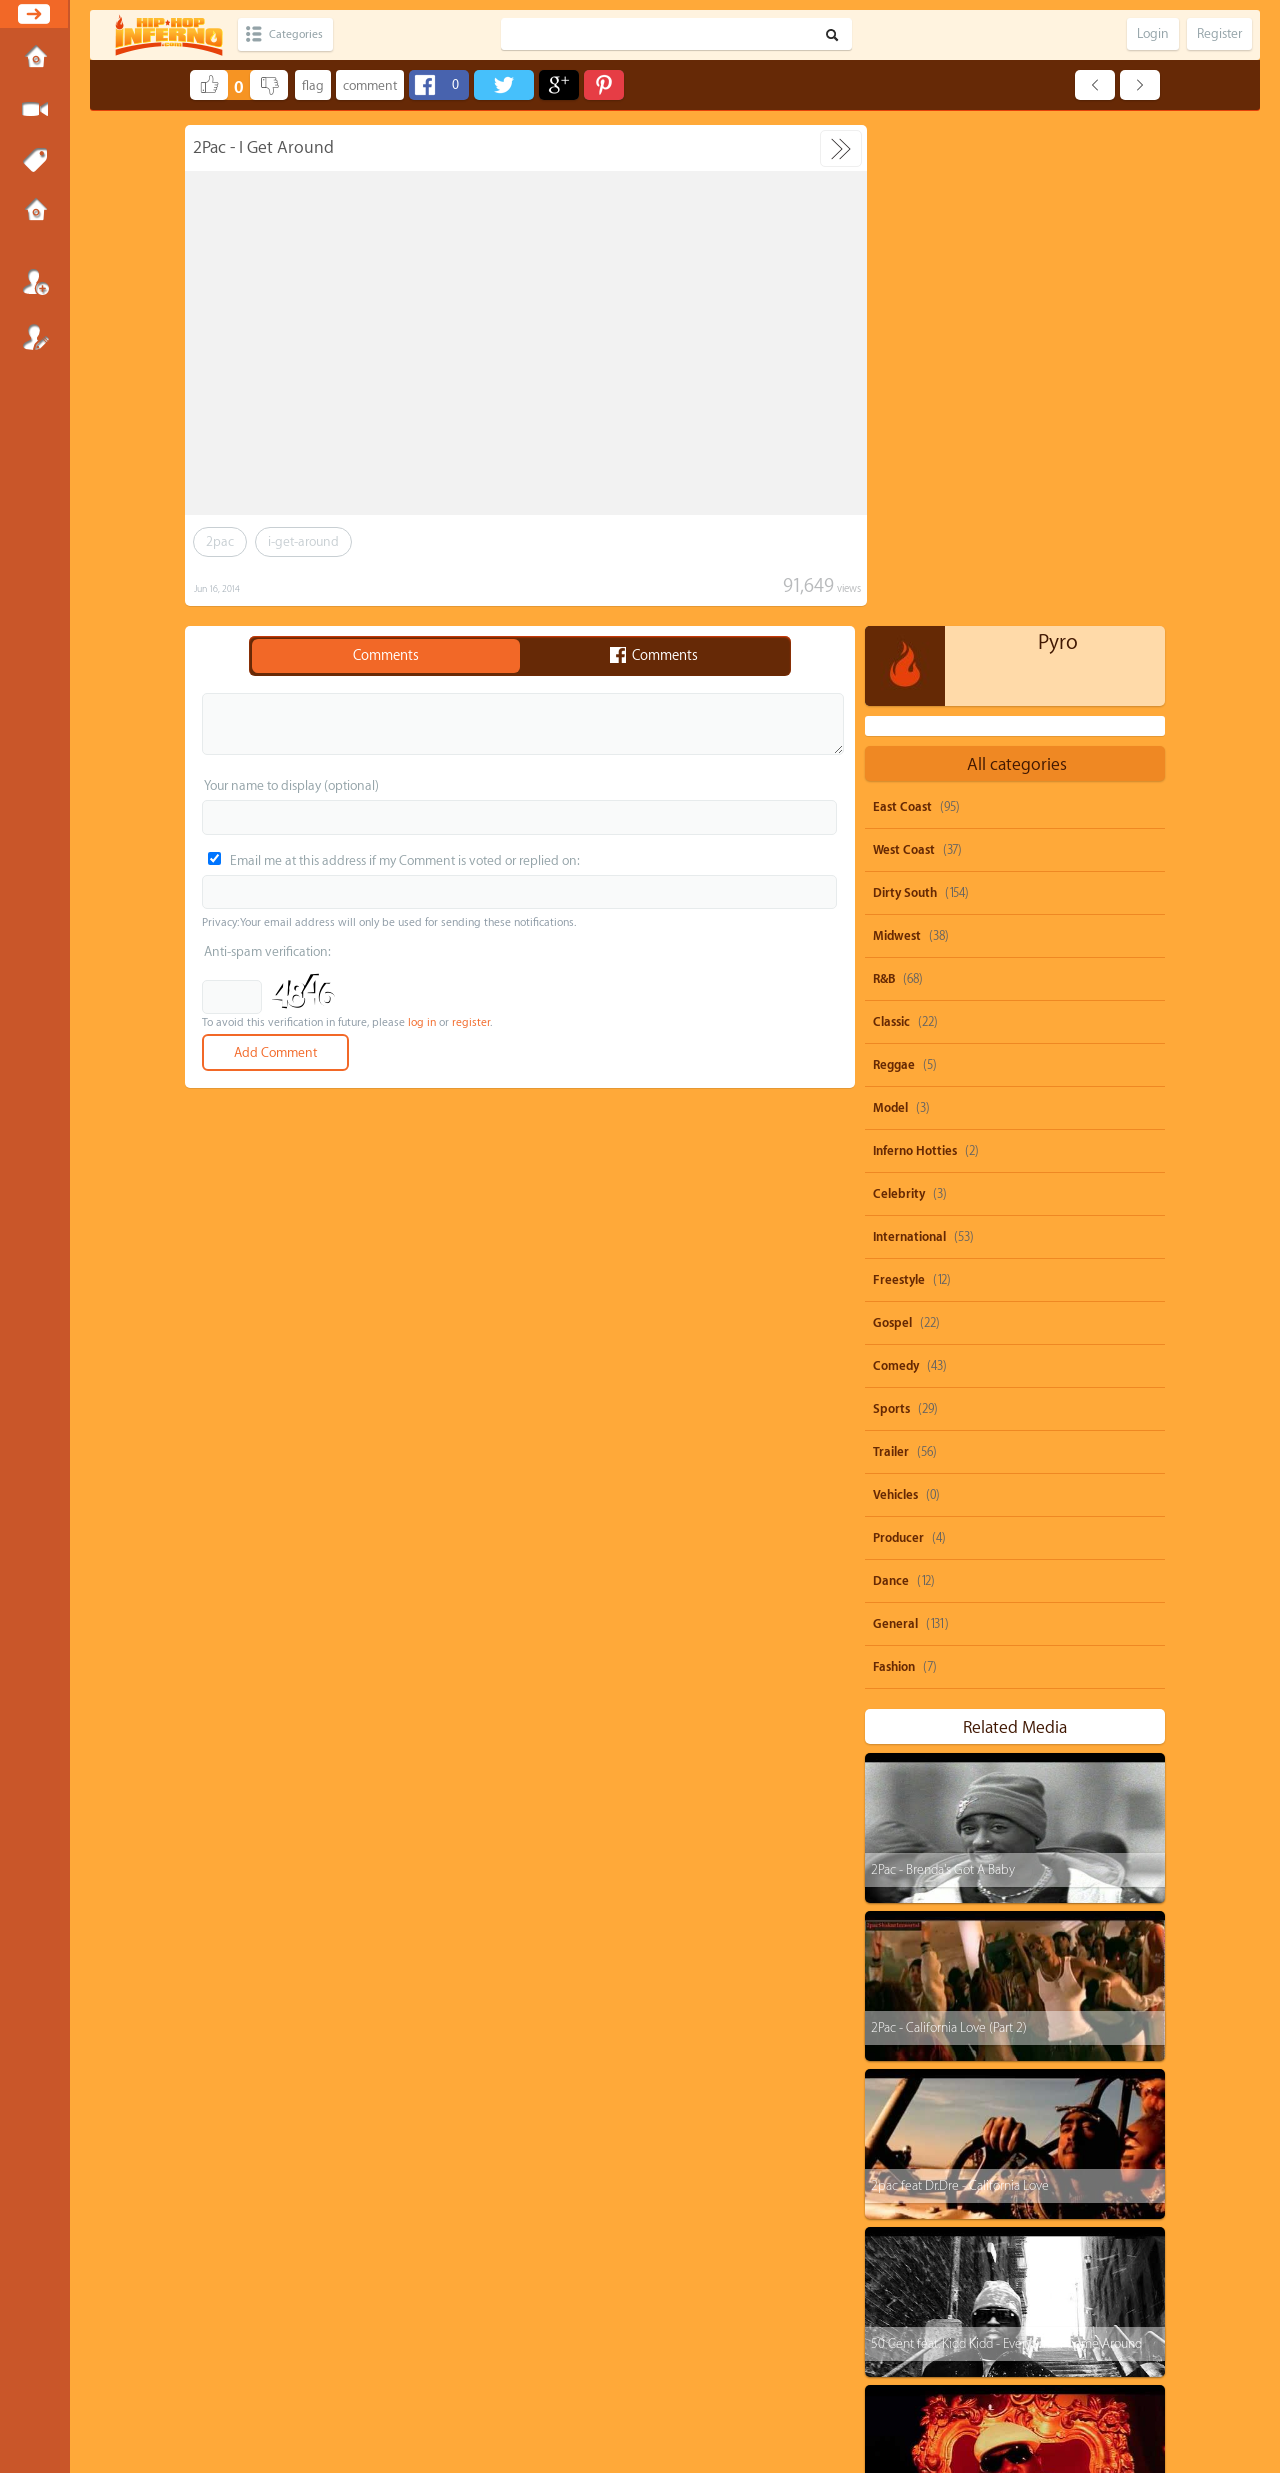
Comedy (896, 865)
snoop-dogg (921, 2108)
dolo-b (907, 2222)
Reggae (894, 564)
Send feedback (562, 2388)
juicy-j (1028, 2184)
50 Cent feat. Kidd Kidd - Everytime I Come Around (1006, 1842)
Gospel (892, 822)
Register (35, 337)
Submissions (35, 212)
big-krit (1105, 2222)
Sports (891, 908)
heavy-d (911, 2260)
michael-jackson (1044, 2298)
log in (422, 1022)
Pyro (1058, 141)
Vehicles (895, 994)
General (895, 1123)
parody (1013, 2108)
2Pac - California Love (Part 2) (949, 1526)
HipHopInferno (651, 2406)
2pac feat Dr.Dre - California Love (960, 1684)
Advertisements (734, 2388)
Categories (302, 34)
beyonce (1095, 2108)
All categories (1017, 263)
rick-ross (995, 2260)
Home (35, 59)
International (909, 736)
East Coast (902, 306)
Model (890, 607)
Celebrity (899, 693)
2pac (220, 541)
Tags (35, 161)
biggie (907, 2336)
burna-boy (1085, 2260)
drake (956, 2184)
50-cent (909, 2146)
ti (894, 2184)
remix (982, 2336)
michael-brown (1005, 2222)
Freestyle (899, 779)
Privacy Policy (649, 2388)
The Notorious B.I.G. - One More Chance (977, 2000)
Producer (898, 1037)
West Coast (904, 349)
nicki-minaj (1114, 2184)
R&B (884, 478)
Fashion (894, 1166)
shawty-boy (1000, 2146)
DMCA (607, 2388)
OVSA (689, 2388)
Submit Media (35, 110)
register (471, 1022)
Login (35, 282)
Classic (891, 521)
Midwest (897, 435)
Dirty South (905, 392)
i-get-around (303, 541)
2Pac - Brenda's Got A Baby (943, 1368)
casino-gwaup (926, 2298)
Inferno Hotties (915, 650)
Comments (386, 656)
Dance (891, 1080)
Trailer (891, 951)
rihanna (1091, 2146)
